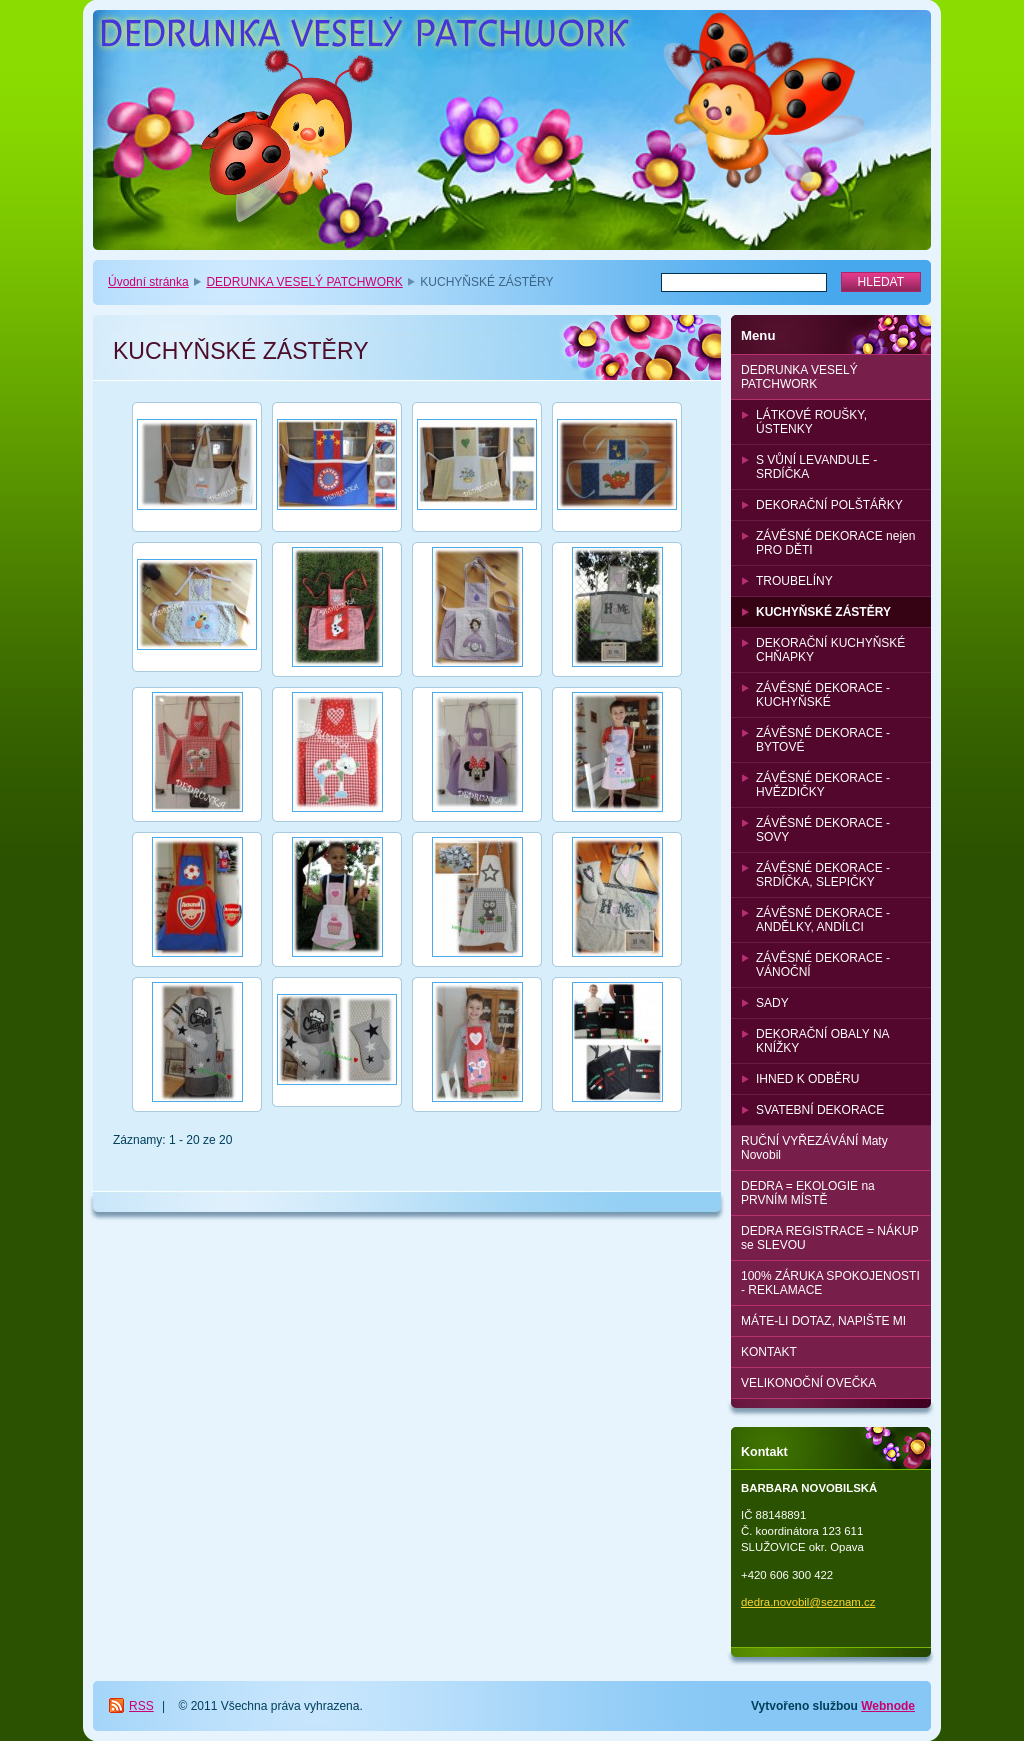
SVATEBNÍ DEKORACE (820, 1110)
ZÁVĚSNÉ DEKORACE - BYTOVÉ (823, 740)
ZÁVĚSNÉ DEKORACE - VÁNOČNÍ (823, 965)
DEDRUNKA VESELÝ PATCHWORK (304, 282)
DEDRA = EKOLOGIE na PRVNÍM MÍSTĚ (808, 1193)
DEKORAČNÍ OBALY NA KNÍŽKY (823, 1041)
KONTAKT (769, 1352)
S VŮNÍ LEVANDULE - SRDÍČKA (816, 467)
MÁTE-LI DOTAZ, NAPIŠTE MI (823, 1321)
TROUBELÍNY (794, 581)
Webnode (888, 1706)
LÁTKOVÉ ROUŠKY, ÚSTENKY (811, 422)
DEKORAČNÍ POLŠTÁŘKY (829, 505)
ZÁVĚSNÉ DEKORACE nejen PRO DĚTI (835, 543)
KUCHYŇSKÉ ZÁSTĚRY (823, 612)
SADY (772, 1003)
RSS (141, 1706)
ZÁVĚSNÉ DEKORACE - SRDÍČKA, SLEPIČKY (823, 875)
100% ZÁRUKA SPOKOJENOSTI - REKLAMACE (830, 1283)
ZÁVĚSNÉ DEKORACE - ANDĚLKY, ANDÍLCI (823, 920)
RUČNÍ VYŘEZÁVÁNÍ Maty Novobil (814, 1148)
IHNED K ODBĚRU (807, 1079)
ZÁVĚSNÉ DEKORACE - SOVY (823, 830)
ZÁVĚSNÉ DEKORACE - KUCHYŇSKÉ (823, 695)
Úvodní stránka (148, 282)
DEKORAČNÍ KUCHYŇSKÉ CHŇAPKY (830, 650)
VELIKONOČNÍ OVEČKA (808, 1383)
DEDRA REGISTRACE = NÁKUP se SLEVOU (830, 1238)
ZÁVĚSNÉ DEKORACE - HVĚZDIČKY (823, 785)
